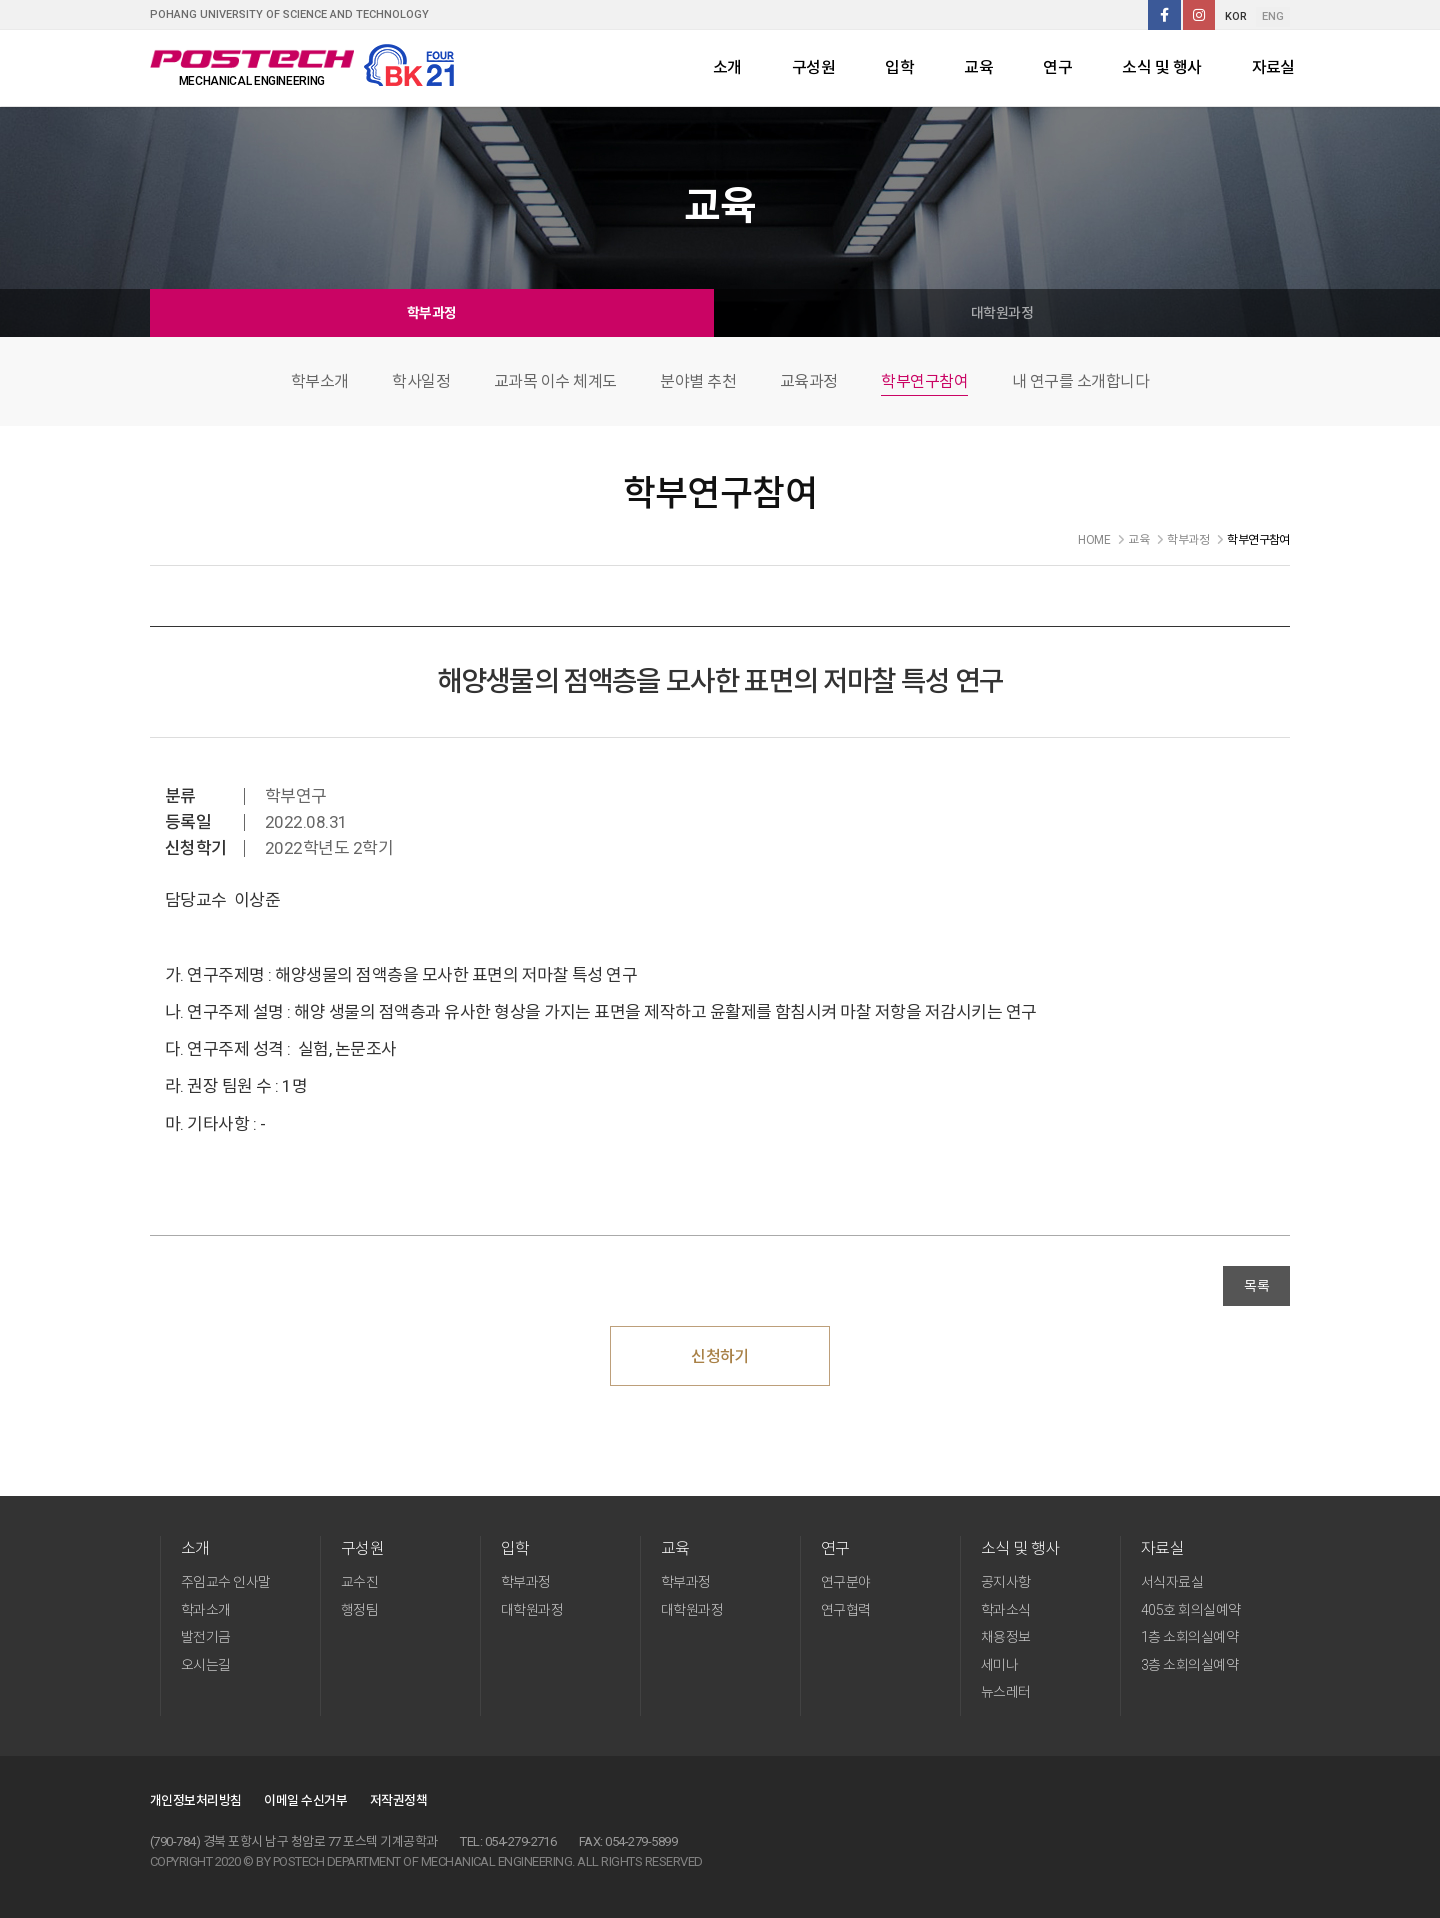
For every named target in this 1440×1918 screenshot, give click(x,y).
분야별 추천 (698, 381)
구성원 (813, 67)
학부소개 (320, 381)
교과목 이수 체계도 (555, 381)
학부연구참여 (924, 381)
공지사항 (1006, 1582)
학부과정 (432, 313)
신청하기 (720, 1356)
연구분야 (846, 1582)
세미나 (999, 1665)
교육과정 (809, 381)
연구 (1057, 67)
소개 (727, 67)
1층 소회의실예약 (1189, 1637)
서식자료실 (1172, 1582)
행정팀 (359, 1610)
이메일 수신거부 (305, 1800)
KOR (1236, 16)
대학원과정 (1002, 313)
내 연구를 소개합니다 (1080, 381)
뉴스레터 (1006, 1692)
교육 (978, 67)
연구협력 (846, 1610)
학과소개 (206, 1610)
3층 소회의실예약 (1189, 1665)
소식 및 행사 (1161, 67)
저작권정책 (398, 1800)
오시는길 (206, 1665)
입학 (899, 67)
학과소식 (1006, 1610)
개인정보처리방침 (196, 1800)
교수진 (359, 1582)
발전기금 (206, 1637)
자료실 (1273, 67)
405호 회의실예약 (1191, 1610)
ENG (1273, 16)
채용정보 (1006, 1637)
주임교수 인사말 (226, 1582)
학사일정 (421, 381)
